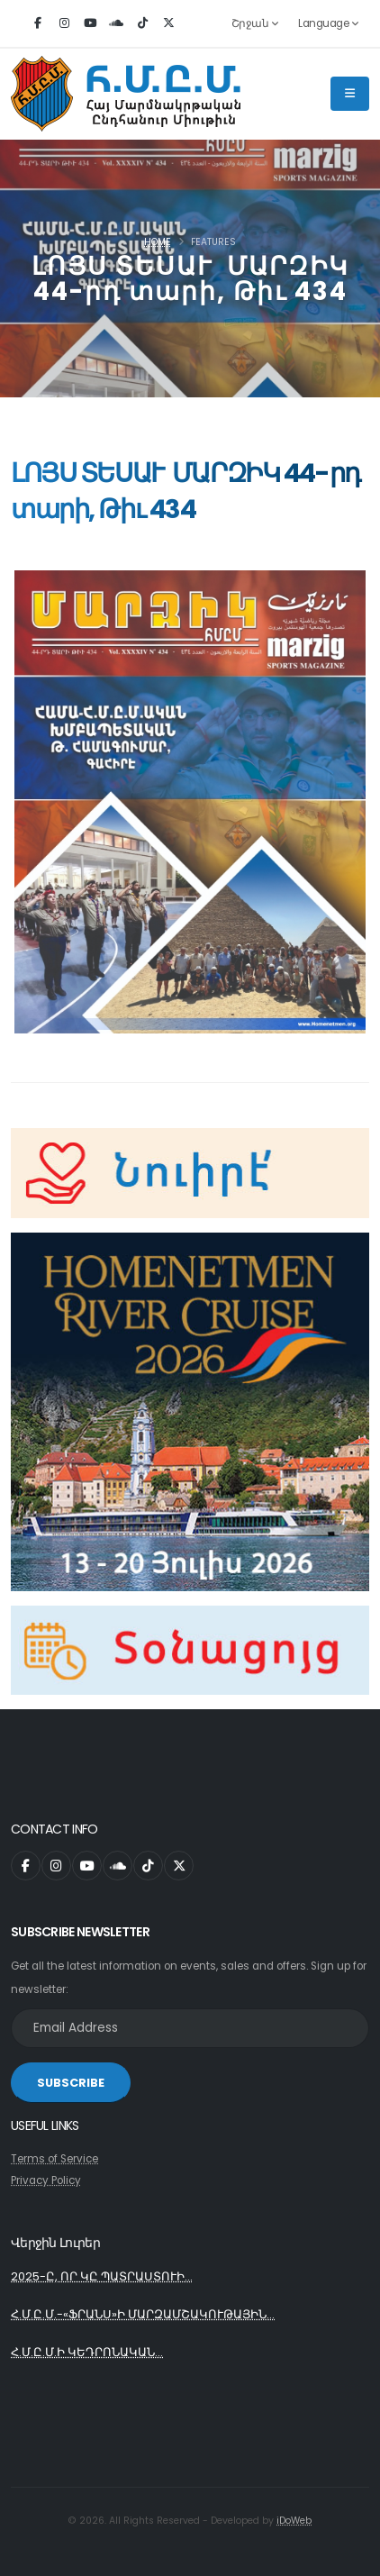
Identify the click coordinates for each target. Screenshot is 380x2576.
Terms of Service (54, 2159)
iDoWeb (294, 2520)
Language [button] (327, 23)
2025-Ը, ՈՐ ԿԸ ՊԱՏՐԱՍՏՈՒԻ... (102, 2276)
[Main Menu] (349, 94)
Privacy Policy (46, 2180)
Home (157, 242)
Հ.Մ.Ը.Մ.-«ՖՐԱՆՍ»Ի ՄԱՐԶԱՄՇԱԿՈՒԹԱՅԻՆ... (143, 2314)
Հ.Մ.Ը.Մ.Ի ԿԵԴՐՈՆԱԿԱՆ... (87, 2352)
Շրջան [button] (254, 23)
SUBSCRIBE (70, 2082)
